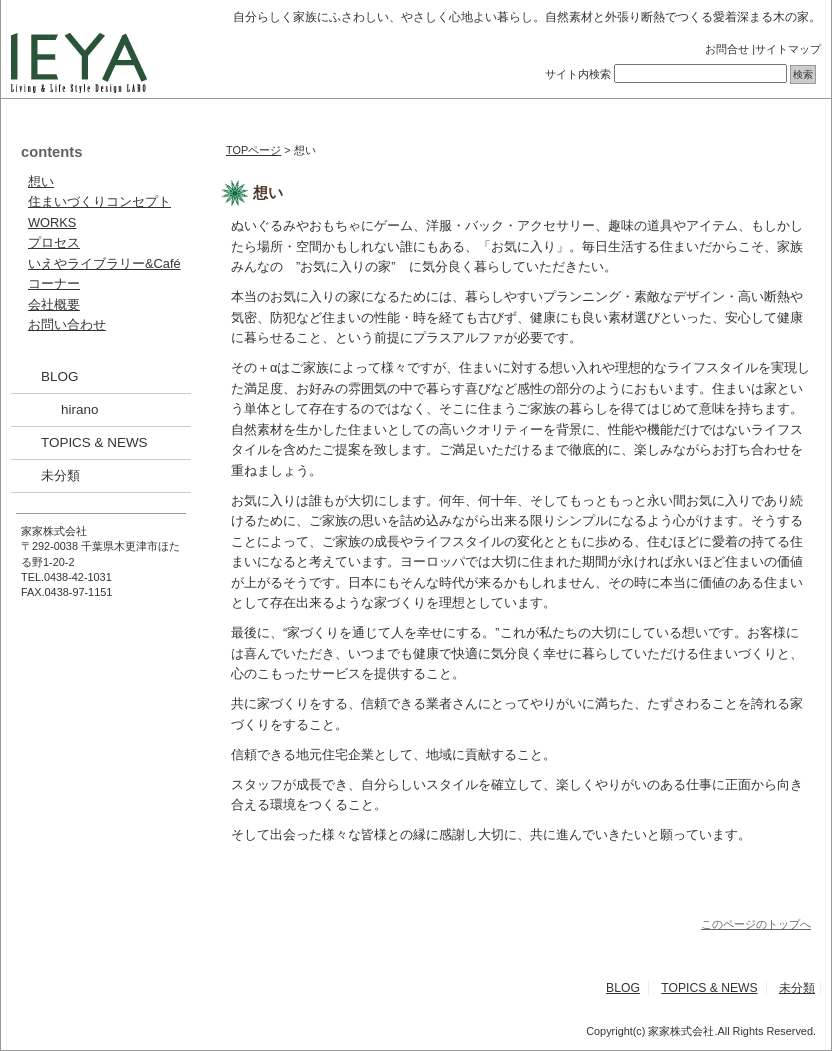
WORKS (52, 222)
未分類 (60, 475)
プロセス (54, 242)
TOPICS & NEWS (94, 442)
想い (41, 181)
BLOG (59, 376)
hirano (79, 409)
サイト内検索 (578, 74)
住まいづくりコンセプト (99, 201)
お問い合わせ (67, 324)
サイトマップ (788, 49)
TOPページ (253, 150)
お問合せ (727, 49)
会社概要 (54, 304)
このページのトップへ (756, 924)
